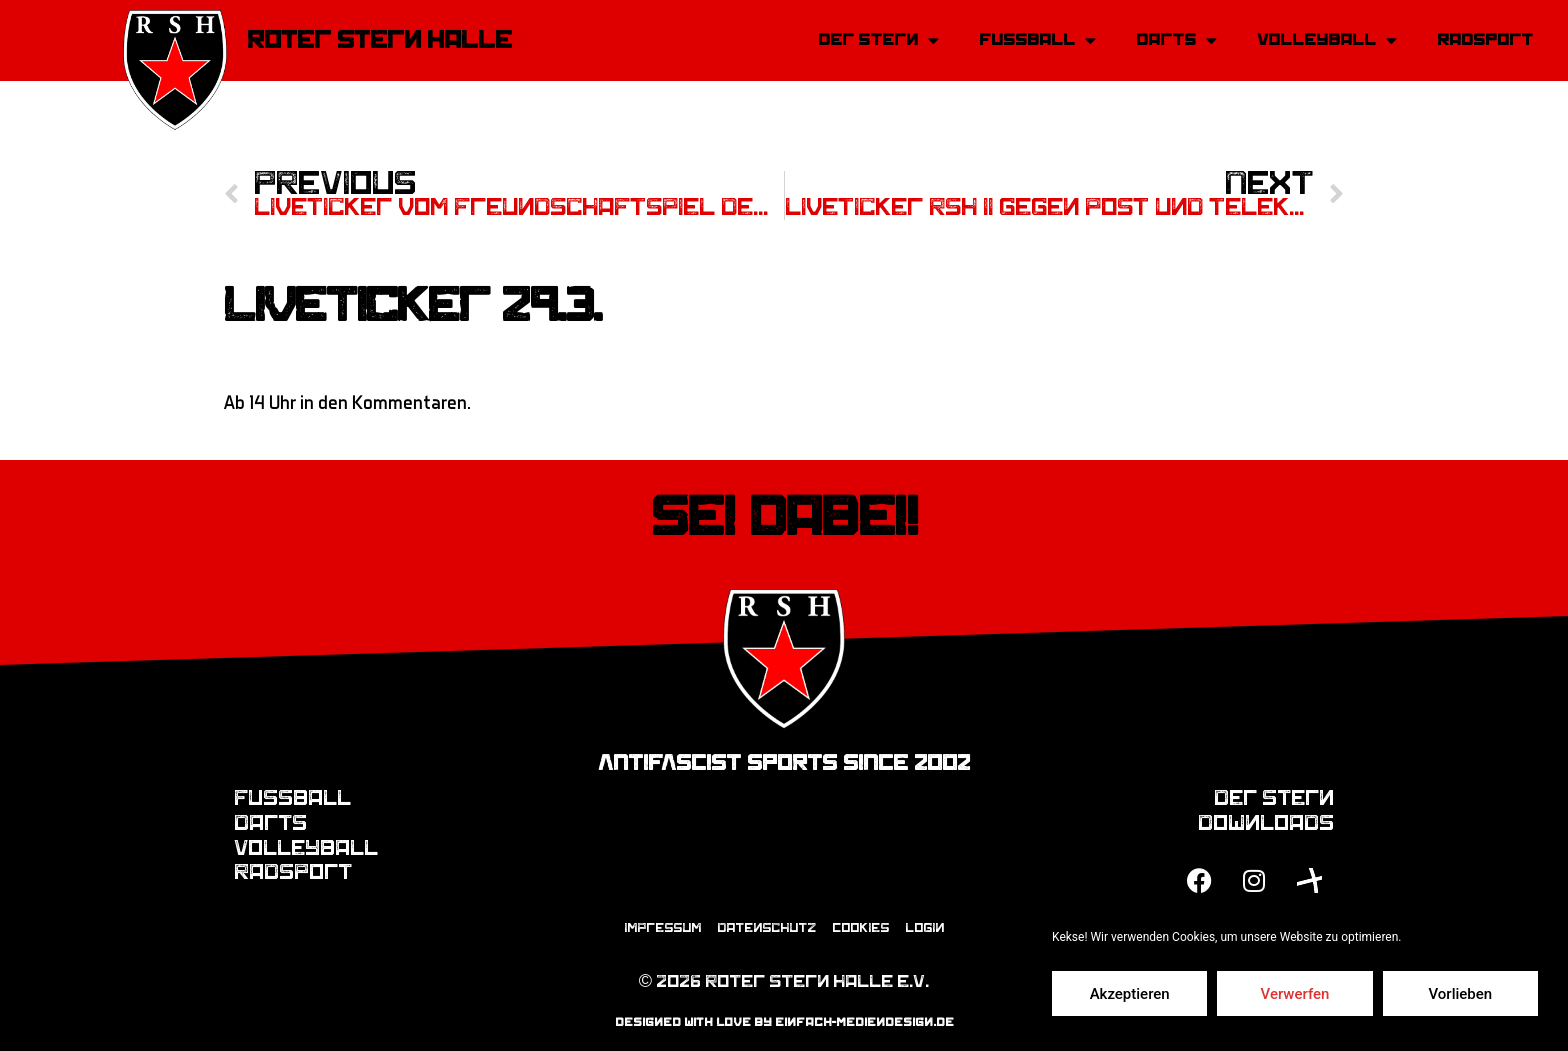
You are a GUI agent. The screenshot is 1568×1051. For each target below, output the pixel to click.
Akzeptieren (1130, 994)
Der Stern (878, 40)
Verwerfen (1295, 994)
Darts (1176, 40)
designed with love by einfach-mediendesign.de (784, 1022)
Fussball (1037, 40)
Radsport (1485, 40)
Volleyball (1327, 40)
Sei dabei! (784, 517)
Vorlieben (1460, 994)
